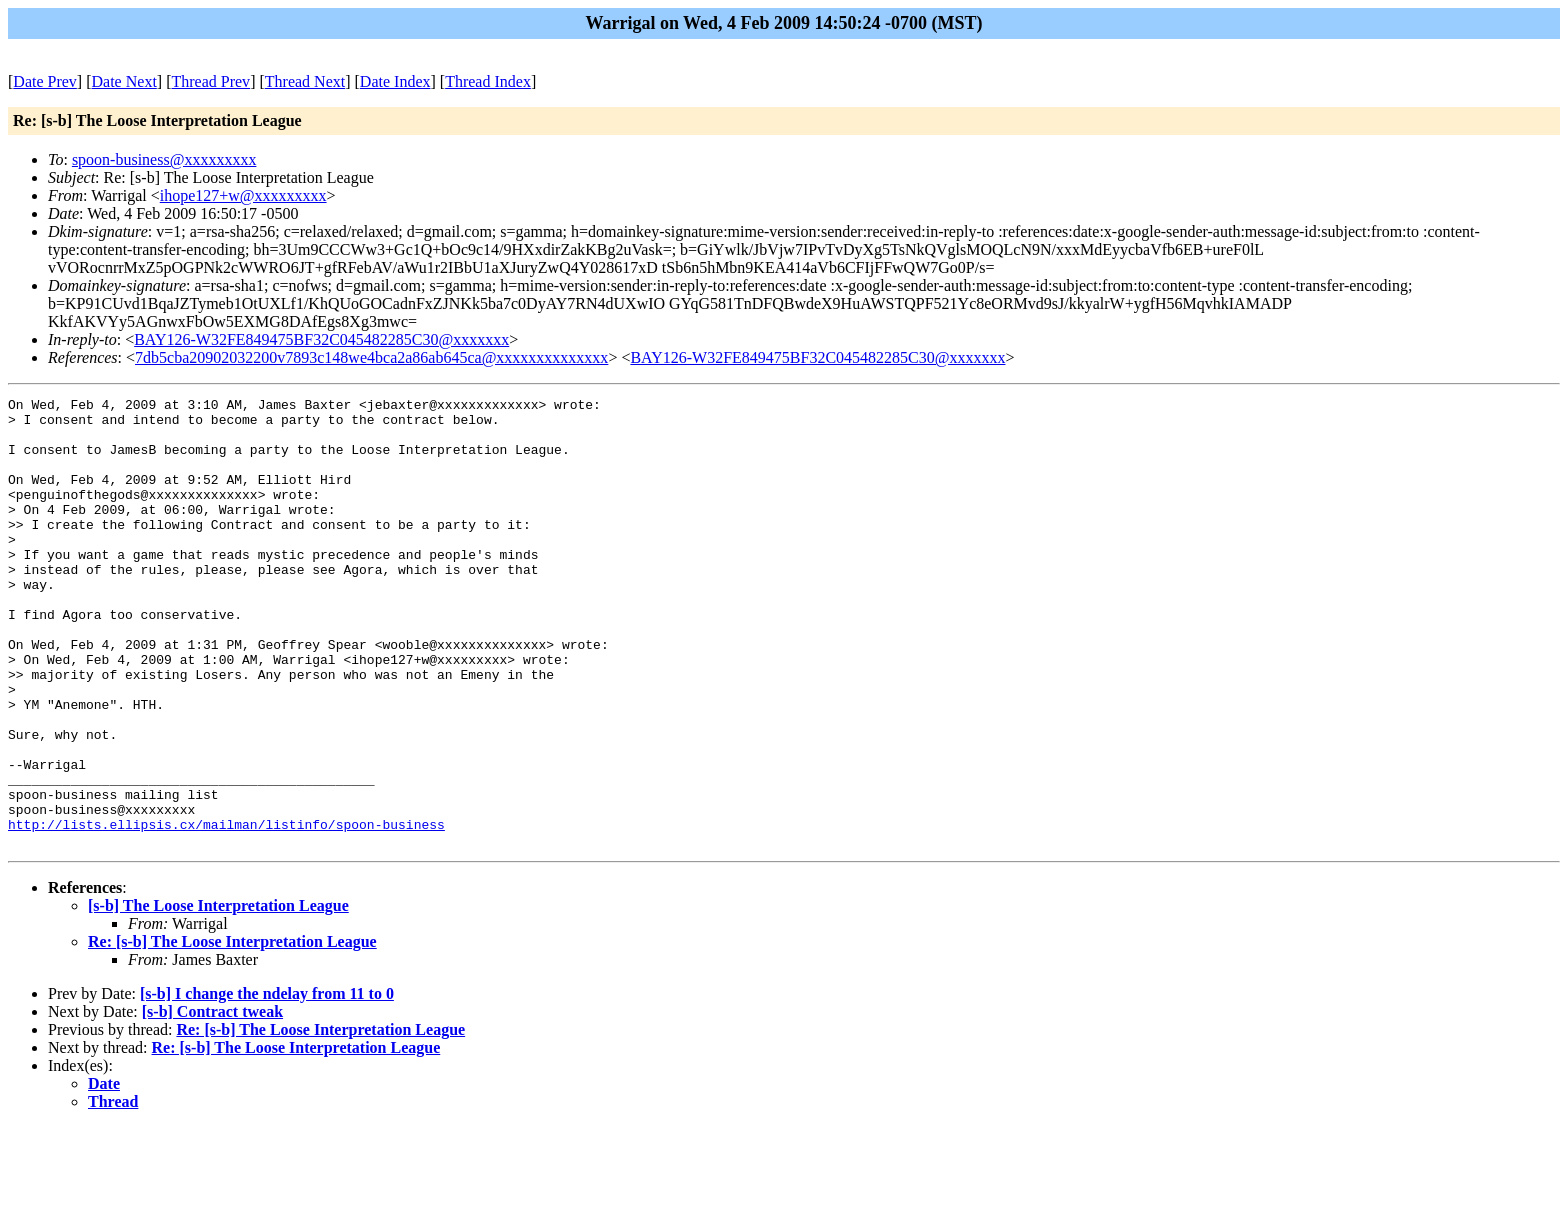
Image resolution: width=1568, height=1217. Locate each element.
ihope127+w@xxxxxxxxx (243, 195)
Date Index (395, 81)
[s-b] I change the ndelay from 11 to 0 (267, 1083)
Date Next (124, 81)
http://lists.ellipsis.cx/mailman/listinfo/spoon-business (226, 911)
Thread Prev (210, 81)
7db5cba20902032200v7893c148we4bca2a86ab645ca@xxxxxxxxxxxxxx (371, 357)
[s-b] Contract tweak (212, 1101)
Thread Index (488, 81)
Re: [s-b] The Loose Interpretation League (232, 1031)
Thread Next (305, 81)
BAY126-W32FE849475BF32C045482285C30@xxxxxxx (321, 339)
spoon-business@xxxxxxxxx (164, 159)
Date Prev (45, 81)
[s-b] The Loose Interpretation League (218, 995)
